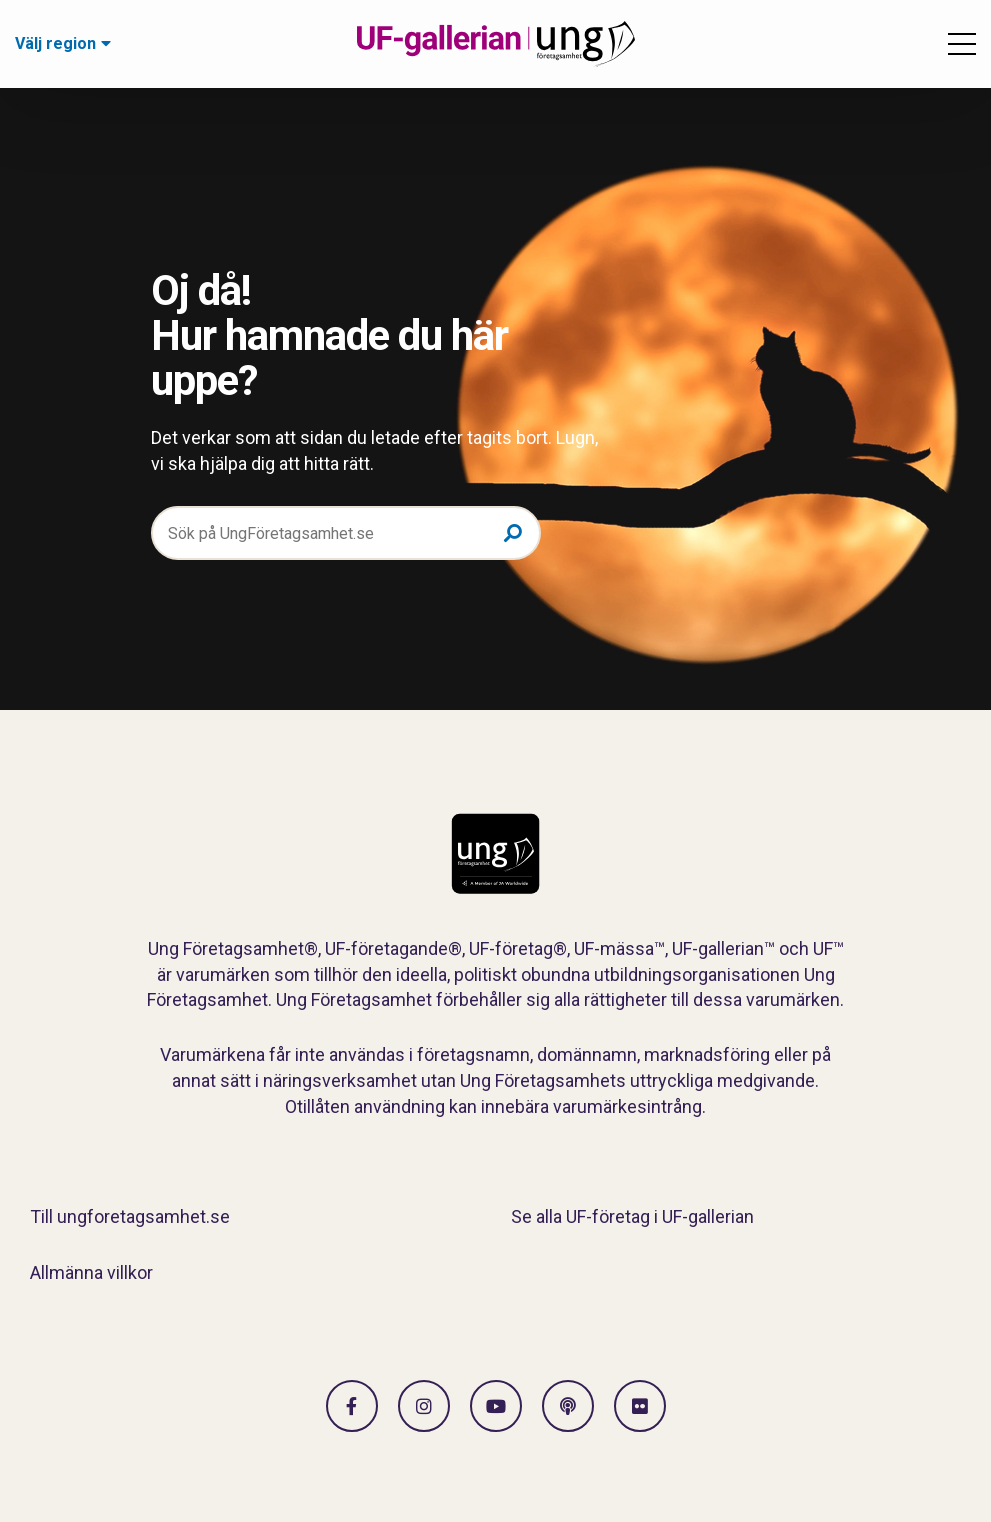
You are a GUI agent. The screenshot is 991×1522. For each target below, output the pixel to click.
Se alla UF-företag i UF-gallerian (632, 1216)
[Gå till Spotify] (568, 1406)
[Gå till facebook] (352, 1406)
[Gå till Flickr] (640, 1406)
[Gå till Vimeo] (496, 1406)
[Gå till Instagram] (424, 1406)
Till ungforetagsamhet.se (130, 1216)
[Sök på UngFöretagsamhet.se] (346, 533)
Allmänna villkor (91, 1272)
